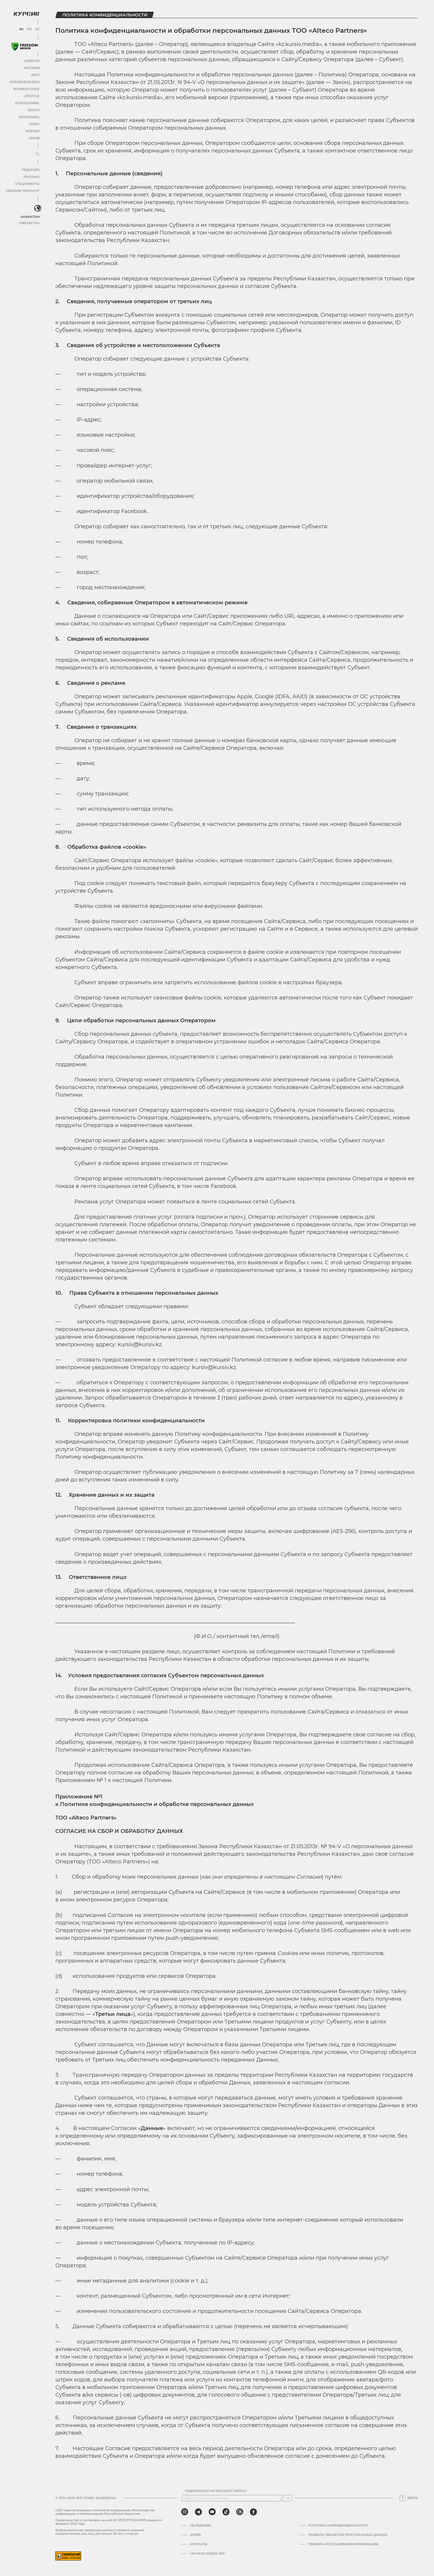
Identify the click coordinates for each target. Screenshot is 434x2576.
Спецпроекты (27, 184)
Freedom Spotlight (23, 191)
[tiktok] (225, 2511)
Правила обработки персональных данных (347, 2535)
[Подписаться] (287, 2498)
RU (21, 29)
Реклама (31, 177)
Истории (32, 68)
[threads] (239, 2511)
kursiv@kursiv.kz (140, 1344)
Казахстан (30, 217)
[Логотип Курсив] (26, 14)
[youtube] (212, 2511)
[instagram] (184, 2511)
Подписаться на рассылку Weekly (216, 2491)
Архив (34, 138)
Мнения (32, 131)
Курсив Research (25, 82)
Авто (35, 75)
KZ (37, 29)
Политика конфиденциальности (338, 2525)
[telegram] (198, 2511)
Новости (32, 61)
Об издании (200, 2525)
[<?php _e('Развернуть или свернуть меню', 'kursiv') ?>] (37, 208)
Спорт (34, 124)
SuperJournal (27, 103)
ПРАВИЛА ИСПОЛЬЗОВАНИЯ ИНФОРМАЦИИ (343, 2544)
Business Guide (26, 89)
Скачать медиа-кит (207, 2554)
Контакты (198, 2544)
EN (29, 29)
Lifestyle (32, 96)
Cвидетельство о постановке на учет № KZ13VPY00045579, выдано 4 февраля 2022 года (108, 2522)
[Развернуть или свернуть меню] (37, 154)
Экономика (29, 117)
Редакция (31, 170)
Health (34, 110)
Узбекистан (29, 223)
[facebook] (253, 2511)
